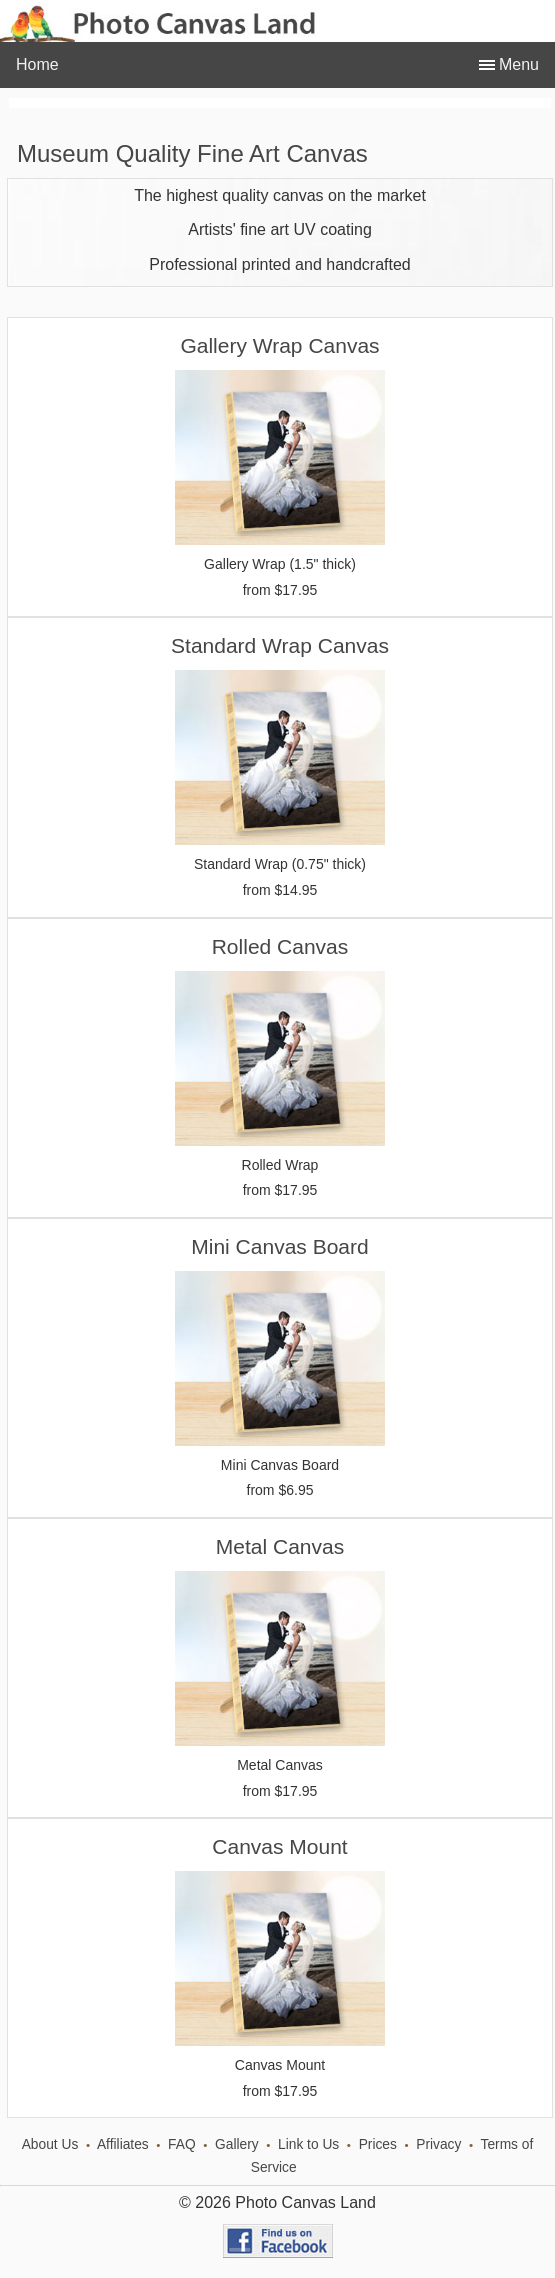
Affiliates (123, 2144)
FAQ (182, 2144)
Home (37, 64)
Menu (517, 64)
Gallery (237, 2144)
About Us (50, 2144)
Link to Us (308, 2144)
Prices (378, 2144)
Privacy (438, 2144)
